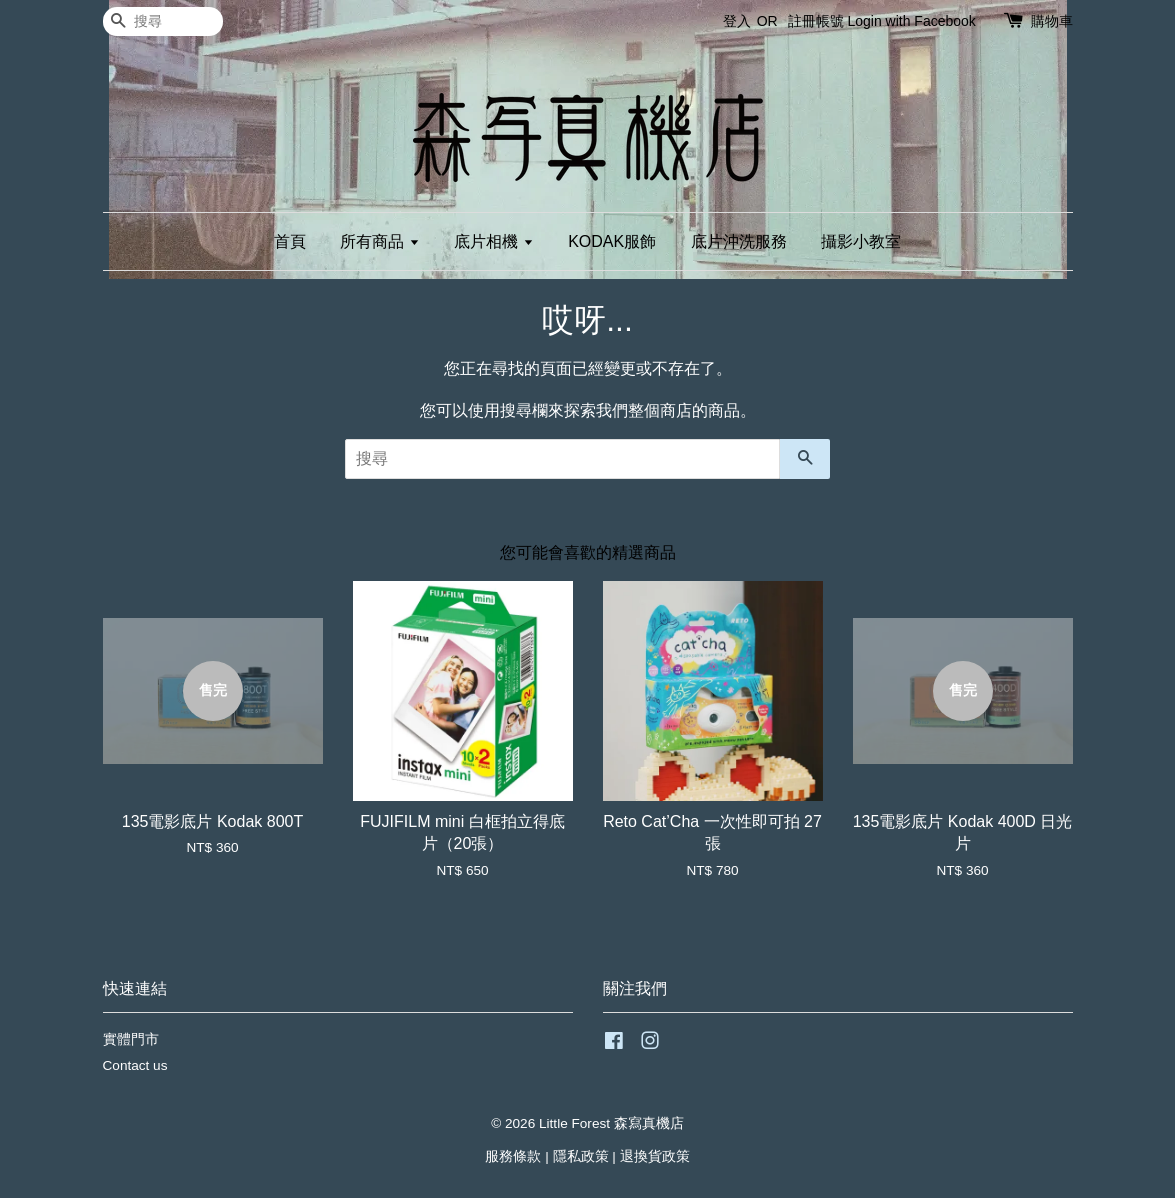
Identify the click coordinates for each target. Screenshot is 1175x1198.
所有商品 (379, 241)
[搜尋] (163, 21)
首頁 (290, 241)
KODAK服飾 (612, 241)
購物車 (1052, 21)
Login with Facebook (911, 21)
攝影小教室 (861, 241)
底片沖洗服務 (739, 241)
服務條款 (513, 1156)
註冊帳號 (816, 21)
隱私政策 (581, 1156)
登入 (737, 21)
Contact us (135, 1065)
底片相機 (493, 241)
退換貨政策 (655, 1156)
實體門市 (131, 1039)
